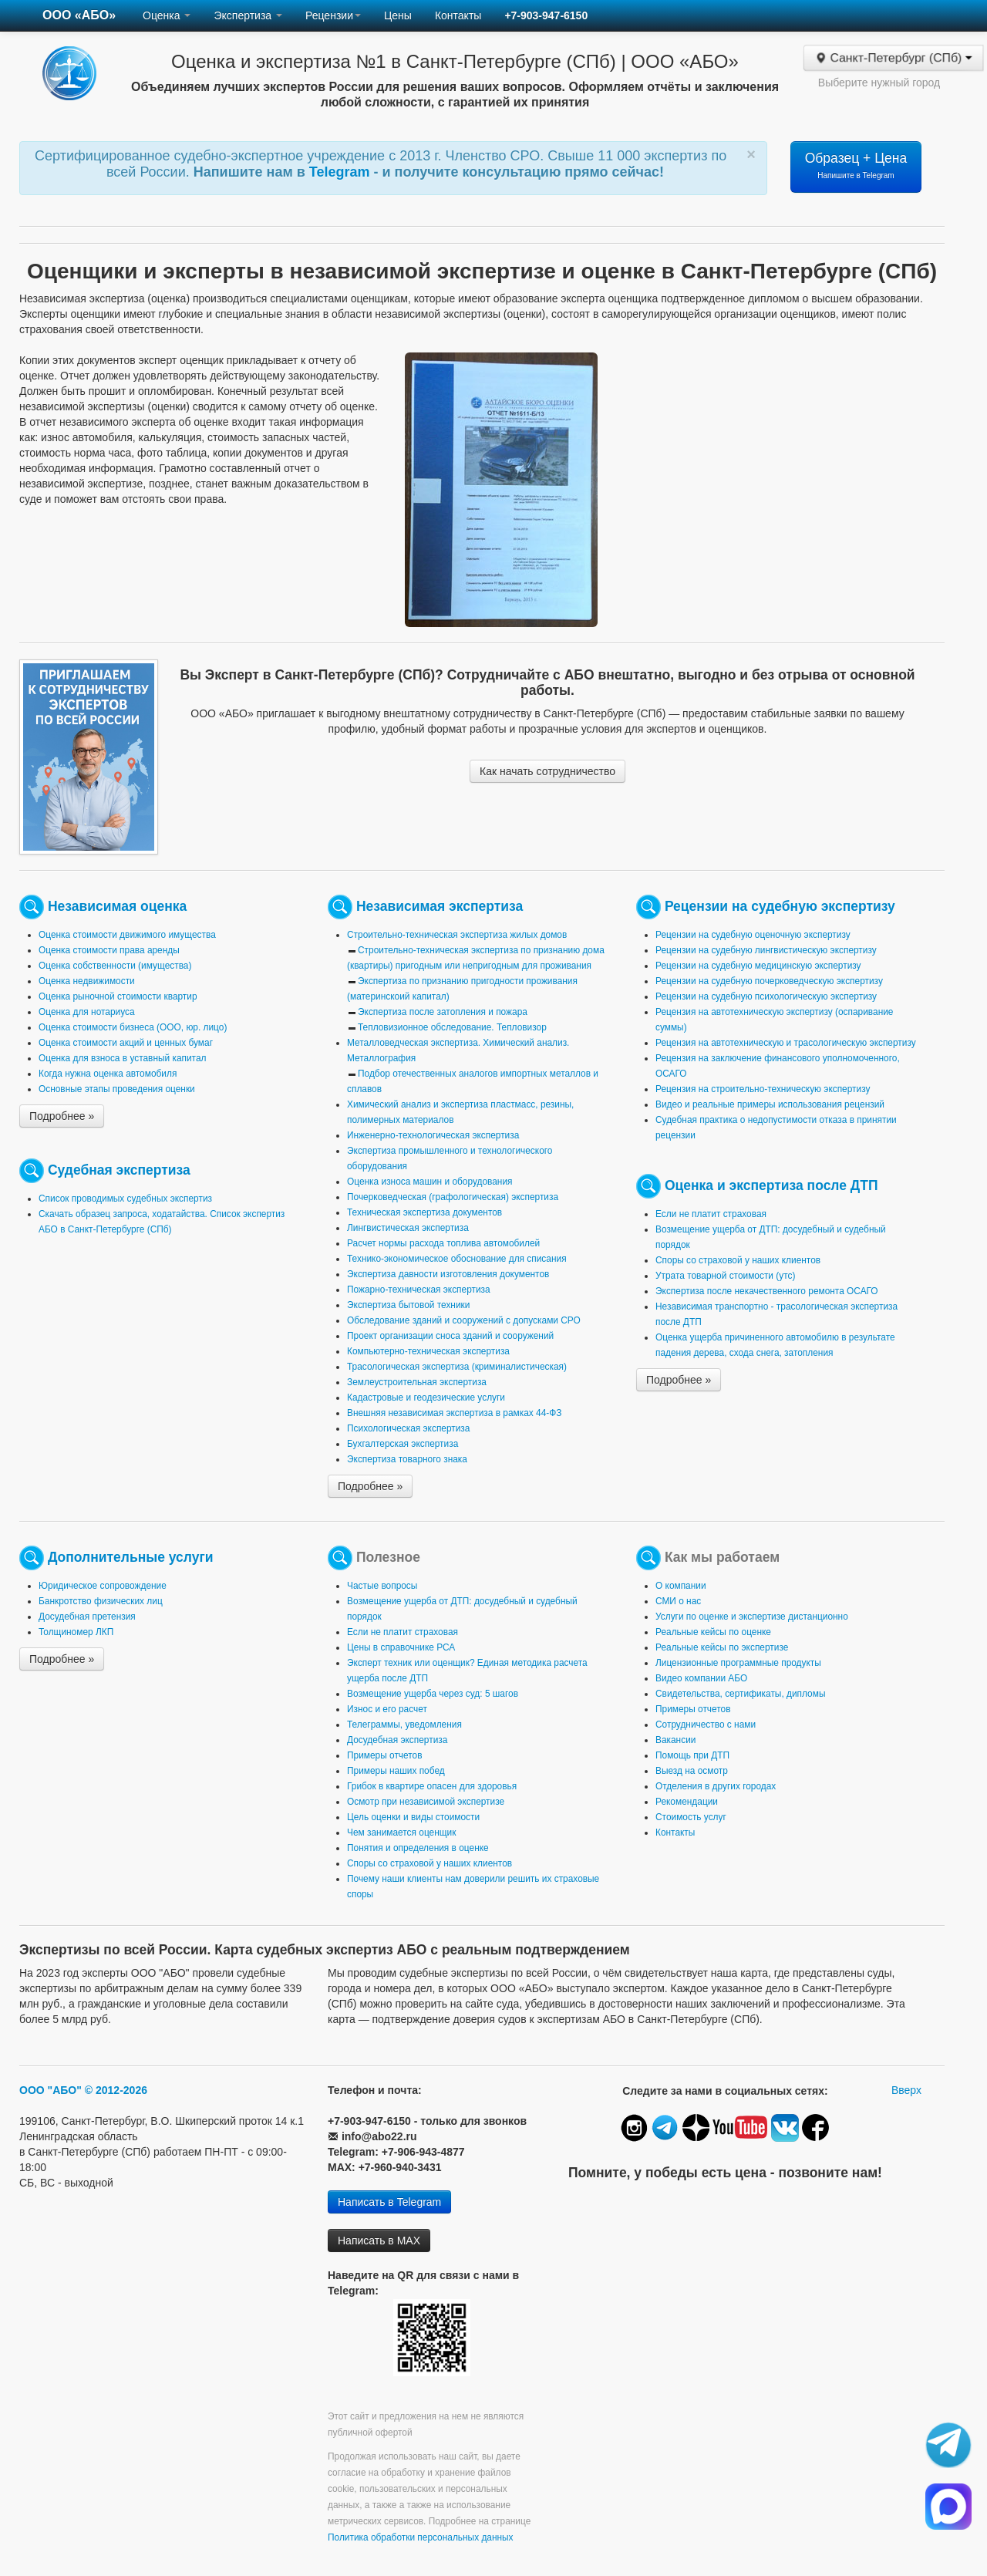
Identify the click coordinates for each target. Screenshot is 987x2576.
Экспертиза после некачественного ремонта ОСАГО (766, 1291)
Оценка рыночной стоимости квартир (118, 996)
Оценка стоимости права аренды (109, 950)
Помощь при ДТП (692, 1755)
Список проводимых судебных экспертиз (125, 1198)
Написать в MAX (379, 2240)
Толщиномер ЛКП (76, 1632)
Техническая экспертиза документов (424, 1212)
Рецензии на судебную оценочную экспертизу (753, 934)
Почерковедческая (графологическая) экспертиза (452, 1197)
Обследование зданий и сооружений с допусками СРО (464, 1320)
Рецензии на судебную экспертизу (780, 906)
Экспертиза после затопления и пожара (442, 1011)
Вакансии (675, 1740)
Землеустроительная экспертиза (417, 1382)
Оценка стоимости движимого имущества (127, 934)
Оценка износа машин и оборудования (429, 1181)
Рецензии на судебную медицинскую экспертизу (758, 965)
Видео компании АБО (701, 1678)
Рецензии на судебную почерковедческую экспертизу (769, 981)
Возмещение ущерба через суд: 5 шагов (432, 1693)
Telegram (341, 172)
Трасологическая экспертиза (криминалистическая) (457, 1366)
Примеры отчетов (385, 1755)
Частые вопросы (382, 1585)
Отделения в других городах (715, 1786)
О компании (680, 1585)
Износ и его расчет (387, 1709)
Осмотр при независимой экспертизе (425, 1801)
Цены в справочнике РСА (401, 1647)
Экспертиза (248, 15)
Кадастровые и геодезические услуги (426, 1397)
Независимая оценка (117, 906)
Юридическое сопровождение (103, 1585)
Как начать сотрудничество (547, 771)
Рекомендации (686, 1801)
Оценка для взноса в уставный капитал (122, 1058)
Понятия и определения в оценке (418, 1848)
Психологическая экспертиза (408, 1428)
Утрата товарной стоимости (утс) (725, 1275)
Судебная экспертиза (119, 1170)
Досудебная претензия (87, 1616)
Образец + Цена (856, 165)
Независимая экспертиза (439, 906)
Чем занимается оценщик (401, 1832)
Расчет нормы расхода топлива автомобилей (443, 1243)
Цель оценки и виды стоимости (413, 1817)
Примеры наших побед (396, 1770)
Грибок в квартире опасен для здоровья (432, 1786)
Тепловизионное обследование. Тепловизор (452, 1027)
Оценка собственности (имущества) (115, 965)
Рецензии (333, 15)
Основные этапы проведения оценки (117, 1089)
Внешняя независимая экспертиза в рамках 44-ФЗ (454, 1413)
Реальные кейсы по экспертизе (721, 1647)
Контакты (458, 15)
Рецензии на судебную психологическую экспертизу (766, 996)
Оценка (166, 15)
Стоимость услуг (690, 1817)
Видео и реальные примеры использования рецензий (769, 1104)
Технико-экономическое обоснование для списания (457, 1258)
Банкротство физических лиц (101, 1601)
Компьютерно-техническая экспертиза (428, 1351)
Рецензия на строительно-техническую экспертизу (762, 1089)
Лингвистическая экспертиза (408, 1227)
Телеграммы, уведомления (404, 1724)
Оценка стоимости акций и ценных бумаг (126, 1042)
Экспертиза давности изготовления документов (448, 1274)
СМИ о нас (678, 1601)
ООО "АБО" (50, 2090)
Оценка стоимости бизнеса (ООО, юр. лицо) (133, 1027)
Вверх (906, 2090)
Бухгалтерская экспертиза (402, 1443)
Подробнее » (61, 1116)
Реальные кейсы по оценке (713, 1632)
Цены (398, 15)
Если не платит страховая (710, 1214)
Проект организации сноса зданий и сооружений (450, 1335)
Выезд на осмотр (691, 1770)
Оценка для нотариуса (87, 1011)
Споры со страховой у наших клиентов (737, 1260)
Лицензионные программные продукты (738, 1662)
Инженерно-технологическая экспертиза (433, 1135)
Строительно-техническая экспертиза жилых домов (457, 934)
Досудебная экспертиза (397, 1740)
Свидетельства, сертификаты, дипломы (740, 1693)
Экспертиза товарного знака (407, 1459)
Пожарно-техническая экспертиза (418, 1289)
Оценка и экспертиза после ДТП (771, 1185)
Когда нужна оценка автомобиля (108, 1073)
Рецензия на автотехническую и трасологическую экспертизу (785, 1042)
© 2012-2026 (116, 2090)
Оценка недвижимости (87, 981)
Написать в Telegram (389, 2202)
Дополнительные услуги (131, 1557)
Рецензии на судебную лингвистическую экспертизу (766, 950)
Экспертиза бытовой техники (408, 1305)
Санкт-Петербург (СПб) (893, 58)
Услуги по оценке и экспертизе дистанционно (751, 1616)
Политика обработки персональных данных (421, 2537)
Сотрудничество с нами (705, 1724)
